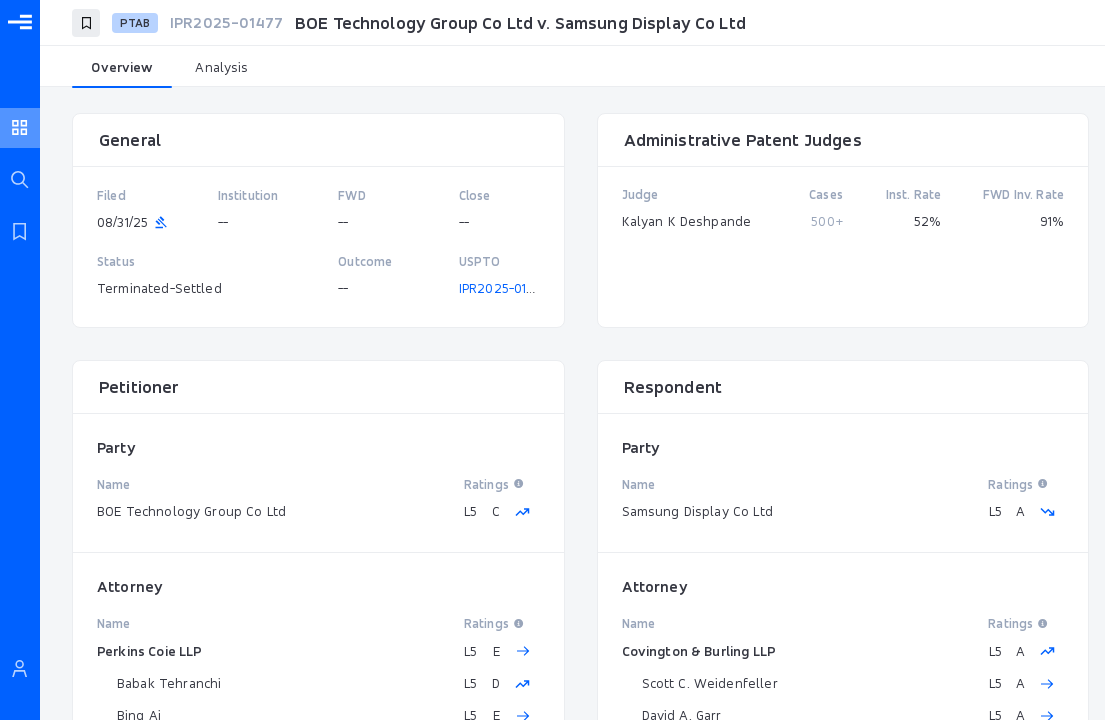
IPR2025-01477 (504, 288)
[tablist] (572, 68)
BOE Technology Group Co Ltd (191, 511)
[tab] (122, 68)
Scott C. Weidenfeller (710, 683)
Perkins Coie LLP (149, 651)
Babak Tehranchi (169, 683)
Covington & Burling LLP (699, 651)
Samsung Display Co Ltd (697, 511)
